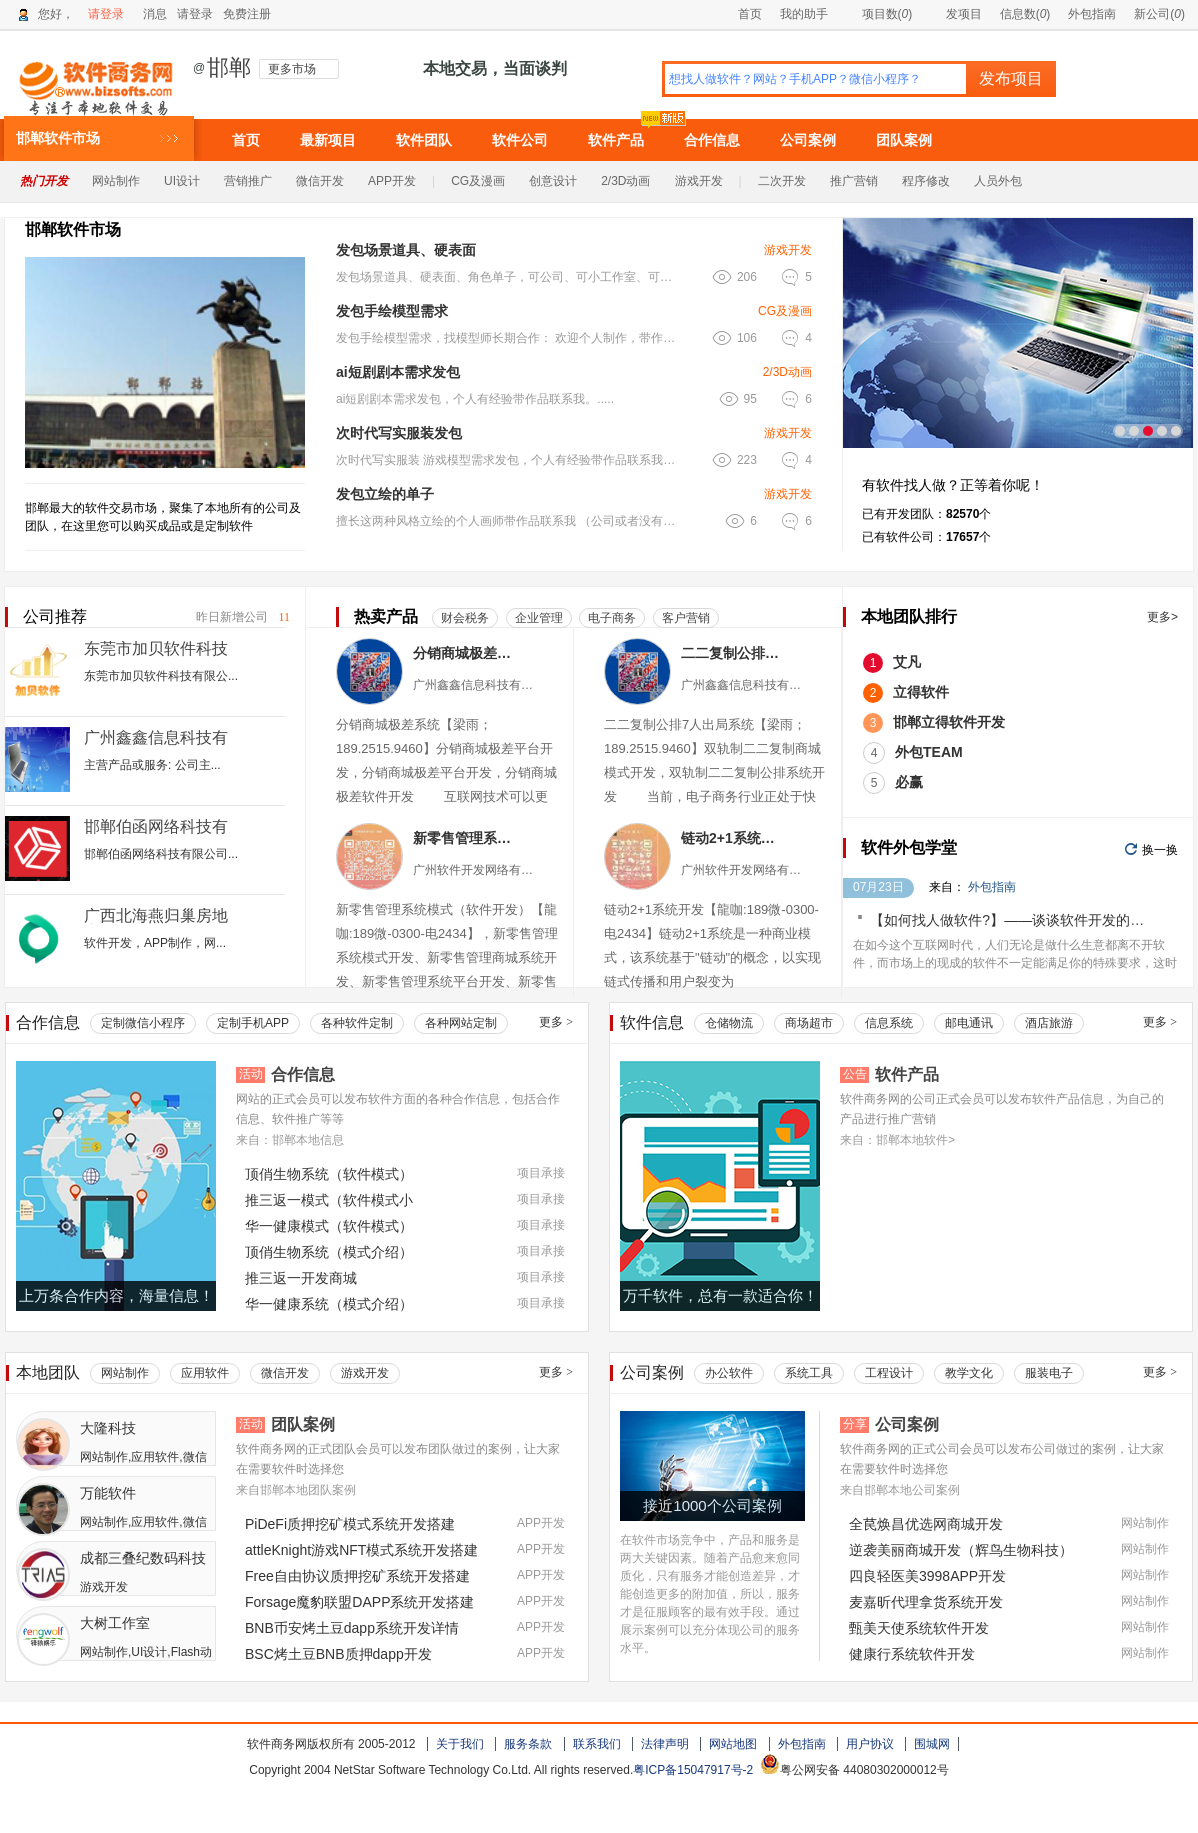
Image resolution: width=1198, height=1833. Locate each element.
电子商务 (612, 618)
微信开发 (320, 181)
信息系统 (889, 1023)
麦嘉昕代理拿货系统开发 (926, 1602)
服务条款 (528, 1744)
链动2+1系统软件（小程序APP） (733, 838)
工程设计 (889, 1373)
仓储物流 (729, 1023)
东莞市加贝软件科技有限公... (161, 676)
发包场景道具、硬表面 (406, 250)
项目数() (879, 14)
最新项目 (328, 140)
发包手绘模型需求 (392, 311)
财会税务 (465, 618)
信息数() (1025, 14)
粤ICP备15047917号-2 (693, 1770)
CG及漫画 (478, 181)
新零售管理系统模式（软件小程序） (465, 838)
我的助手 (804, 14)
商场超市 (809, 1023)
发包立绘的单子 (385, 494)
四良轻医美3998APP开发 (927, 1576)
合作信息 (712, 140)
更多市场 (292, 69)
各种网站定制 (461, 1023)
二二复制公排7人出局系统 (733, 653)
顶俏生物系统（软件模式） (329, 1174)
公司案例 (808, 140)
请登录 (106, 14)
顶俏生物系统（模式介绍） (329, 1252)
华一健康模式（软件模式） (329, 1226)
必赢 (909, 782)
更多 (556, 1022)
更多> (1162, 617)
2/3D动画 (625, 181)
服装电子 (1049, 1373)
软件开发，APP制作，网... (155, 943)
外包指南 (1092, 14)
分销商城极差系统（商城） (465, 653)
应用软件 (205, 1373)
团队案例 (904, 140)
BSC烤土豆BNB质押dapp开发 (338, 1654)
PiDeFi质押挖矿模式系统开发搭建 (350, 1524)
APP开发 (392, 181)
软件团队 (424, 140)
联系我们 (597, 1744)
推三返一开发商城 (301, 1278)
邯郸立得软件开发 (949, 722)
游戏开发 (699, 181)
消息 (155, 14)
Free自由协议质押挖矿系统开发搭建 (357, 1576)
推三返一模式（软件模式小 (329, 1200)
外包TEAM (929, 752)
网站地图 (733, 1744)
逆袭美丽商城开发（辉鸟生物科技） (961, 1550)
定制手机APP (253, 1023)
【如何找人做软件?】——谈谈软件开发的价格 (1014, 920)
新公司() (1159, 14)
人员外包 (998, 181)
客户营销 (686, 618)
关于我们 (460, 1744)
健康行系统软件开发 (912, 1654)
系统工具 (809, 1373)
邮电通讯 (969, 1023)
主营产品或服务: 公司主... (152, 765)
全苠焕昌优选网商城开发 (926, 1524)
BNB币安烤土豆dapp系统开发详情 (352, 1628)
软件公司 (520, 140)
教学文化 (969, 1373)
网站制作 (116, 181)
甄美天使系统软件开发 (919, 1628)
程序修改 (926, 181)
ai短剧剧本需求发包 (398, 372)
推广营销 (854, 181)
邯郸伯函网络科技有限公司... (161, 854)
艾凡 (907, 662)
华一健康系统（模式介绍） (329, 1304)
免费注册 (247, 14)
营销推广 (248, 181)
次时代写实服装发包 (399, 433)
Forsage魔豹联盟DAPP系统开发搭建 (359, 1602)
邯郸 (229, 68)
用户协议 (870, 1744)
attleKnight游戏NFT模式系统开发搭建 (361, 1550)
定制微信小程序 (143, 1023)
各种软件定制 (357, 1023)
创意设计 (553, 181)
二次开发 (782, 181)
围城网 (932, 1744)
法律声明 (665, 1744)
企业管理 (539, 618)
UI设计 (182, 181)
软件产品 (616, 140)
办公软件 (729, 1373)
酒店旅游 (1049, 1023)
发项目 (955, 14)
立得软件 (921, 692)
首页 (750, 14)
